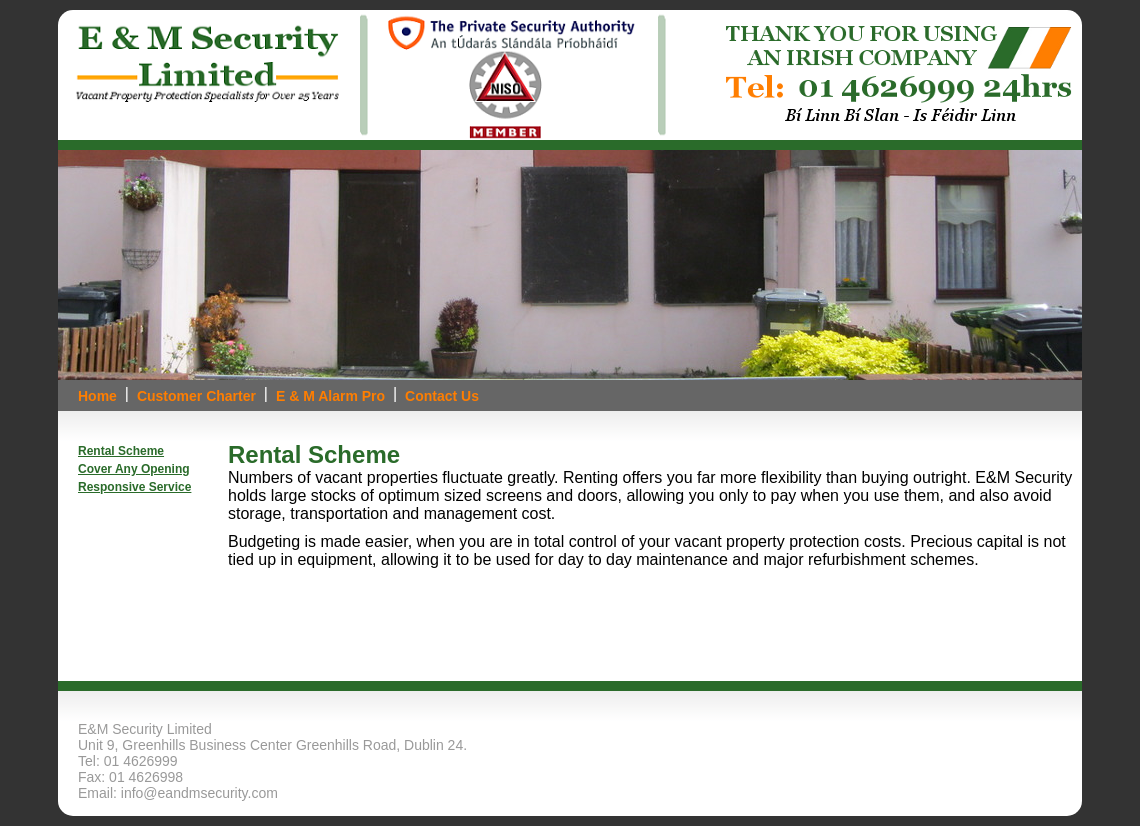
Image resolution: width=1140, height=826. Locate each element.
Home (97, 396)
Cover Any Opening (134, 469)
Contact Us (442, 396)
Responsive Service (134, 487)
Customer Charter (196, 396)
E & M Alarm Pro (330, 396)
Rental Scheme (121, 451)
